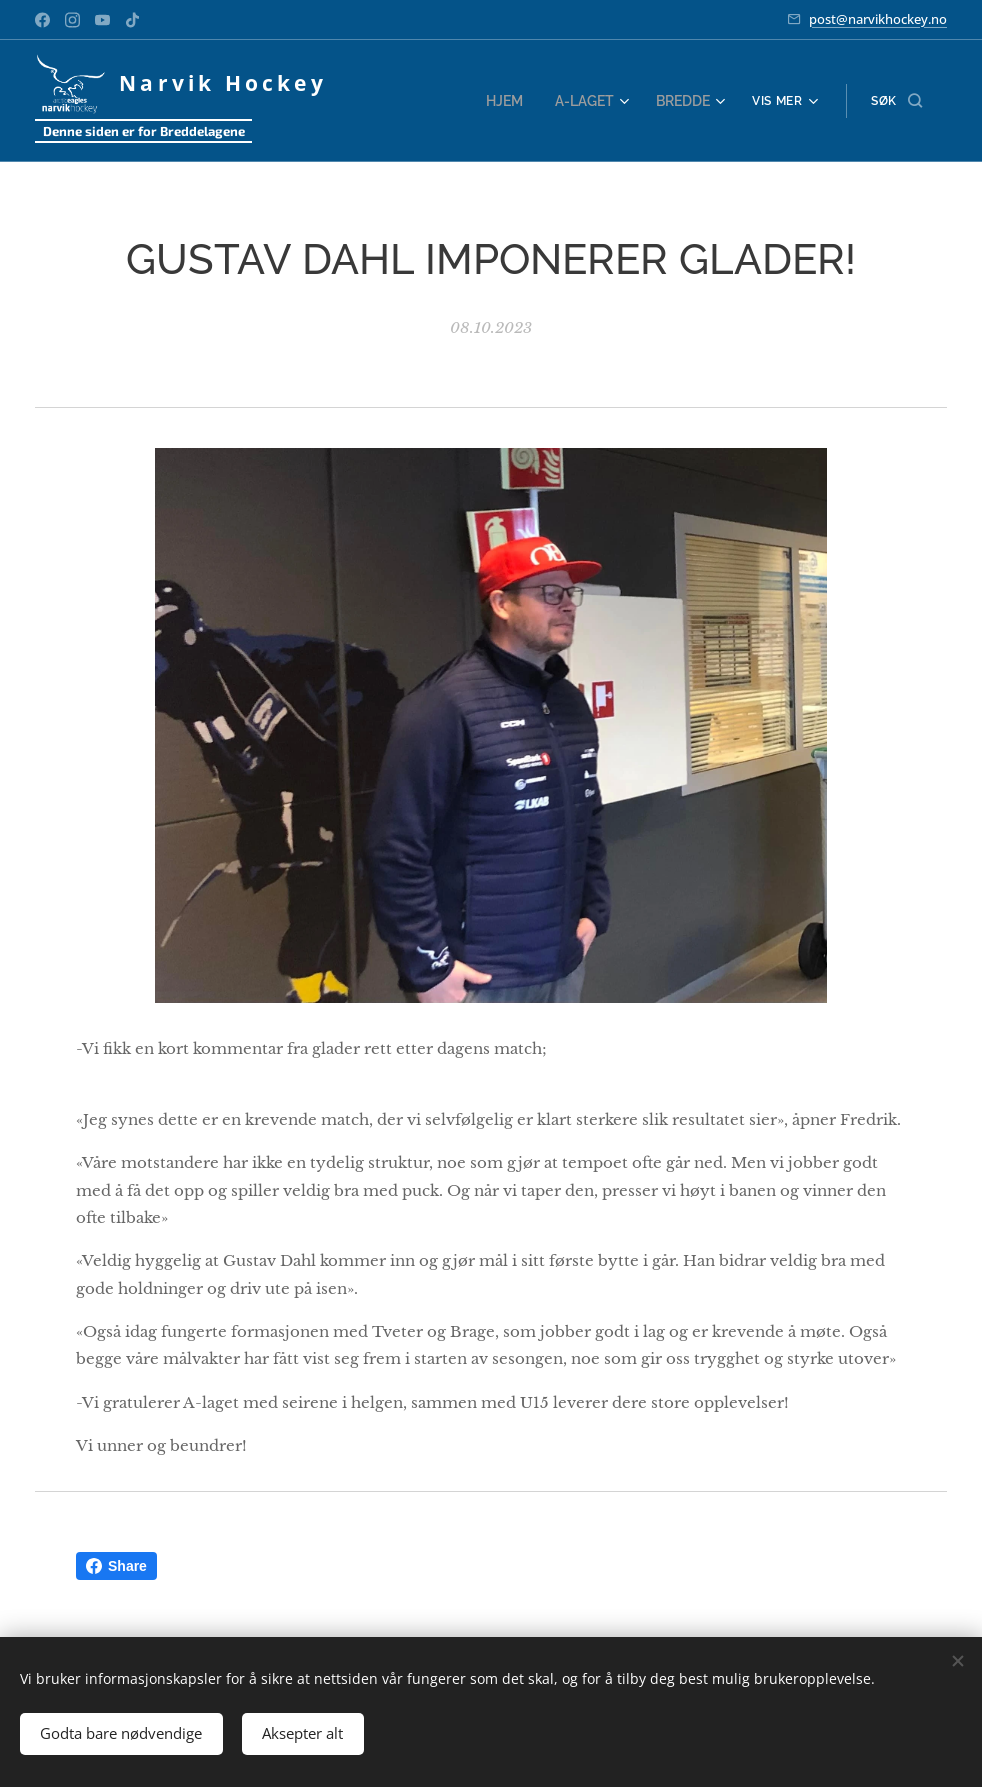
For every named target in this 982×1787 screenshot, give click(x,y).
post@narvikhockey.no (878, 19)
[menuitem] (516, 101)
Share (116, 1566)
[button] (896, 101)
